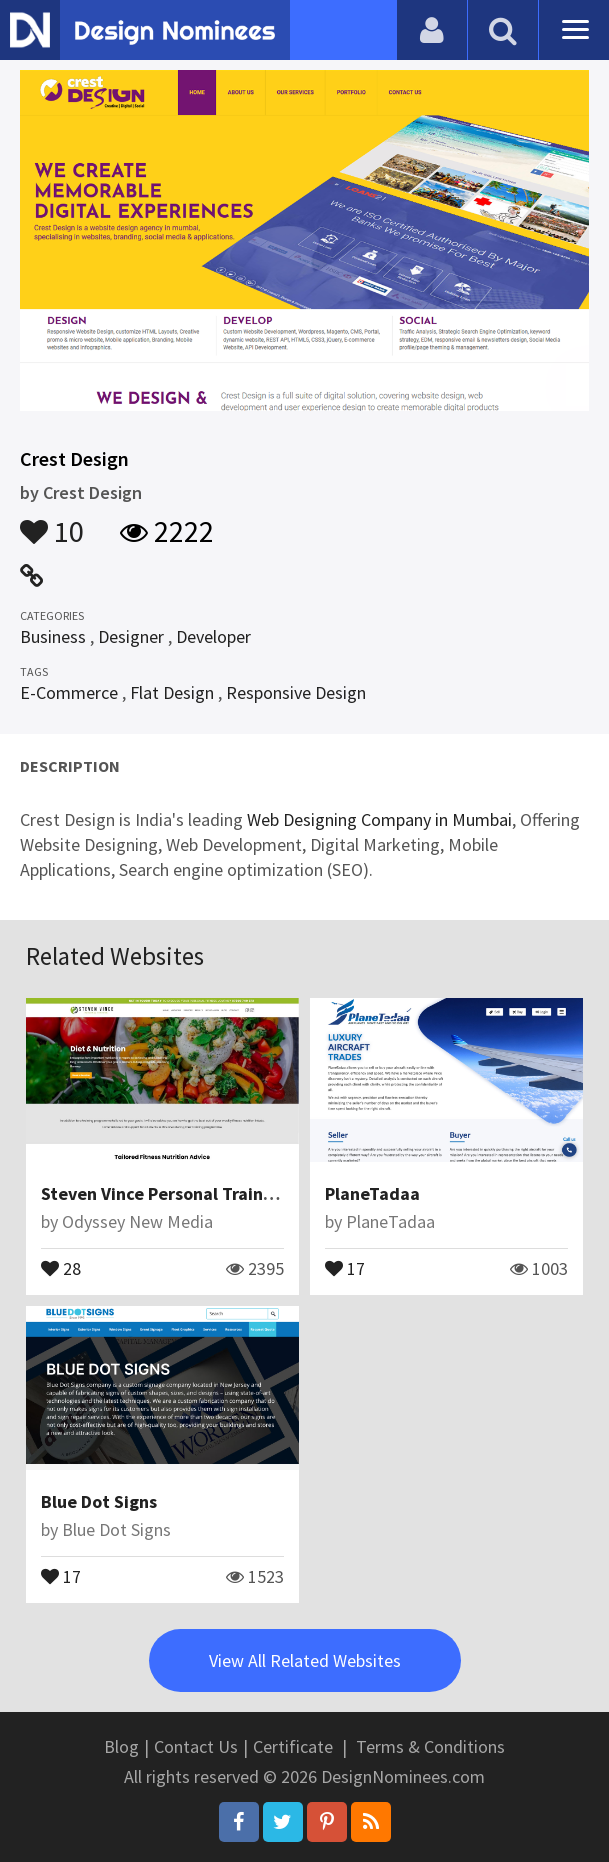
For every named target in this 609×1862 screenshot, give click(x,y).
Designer (131, 636)
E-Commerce (69, 692)
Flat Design (172, 692)
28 (61, 1267)
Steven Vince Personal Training (164, 1193)
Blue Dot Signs (99, 1501)
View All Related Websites (305, 1660)
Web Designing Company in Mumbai (379, 819)
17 (345, 1267)
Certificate (293, 1746)
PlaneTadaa (372, 1193)
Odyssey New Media (137, 1221)
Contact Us (196, 1746)
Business (53, 636)
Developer (213, 636)
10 (52, 522)
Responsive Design (296, 692)
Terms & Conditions (430, 1746)
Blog (121, 1746)
